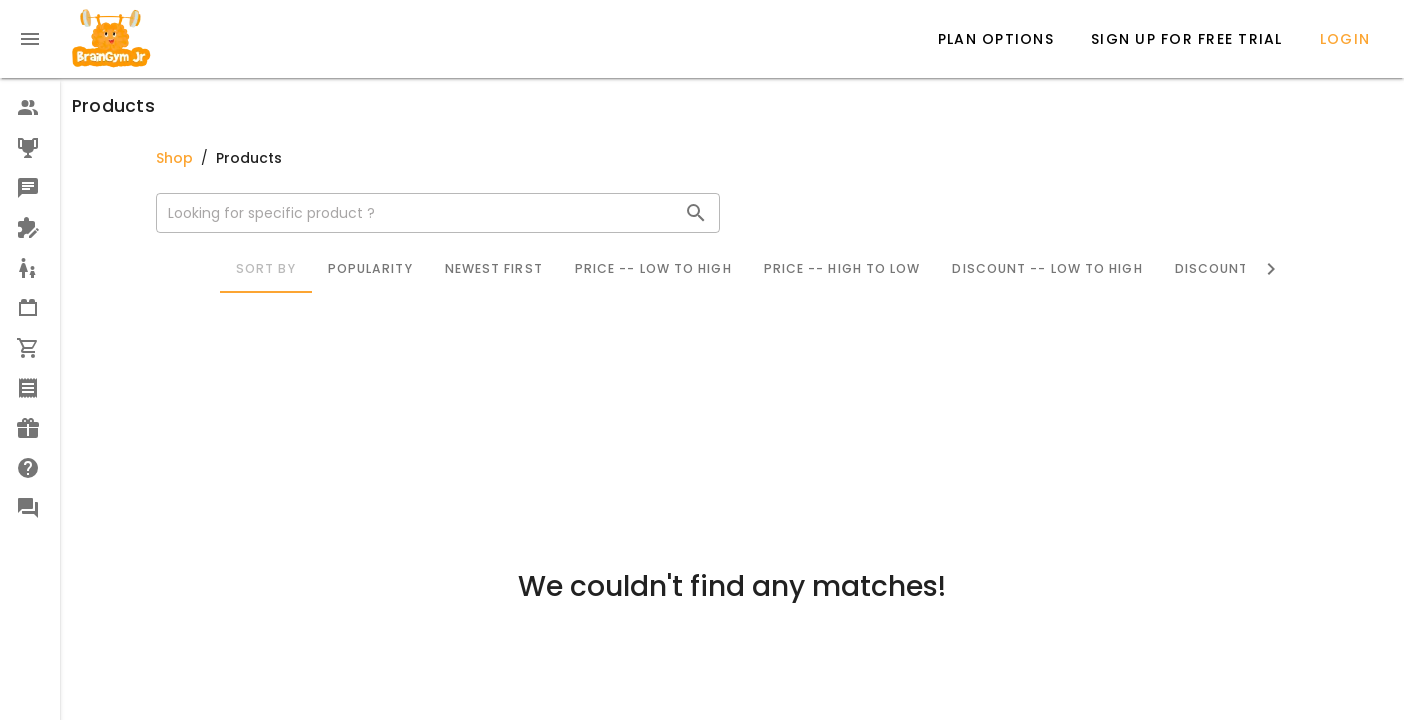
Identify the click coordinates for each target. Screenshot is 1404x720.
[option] (30, 108)
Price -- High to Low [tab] (841, 268)
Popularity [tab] (369, 268)
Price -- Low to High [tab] (652, 268)
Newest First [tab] (493, 268)
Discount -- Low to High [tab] (1047, 268)
